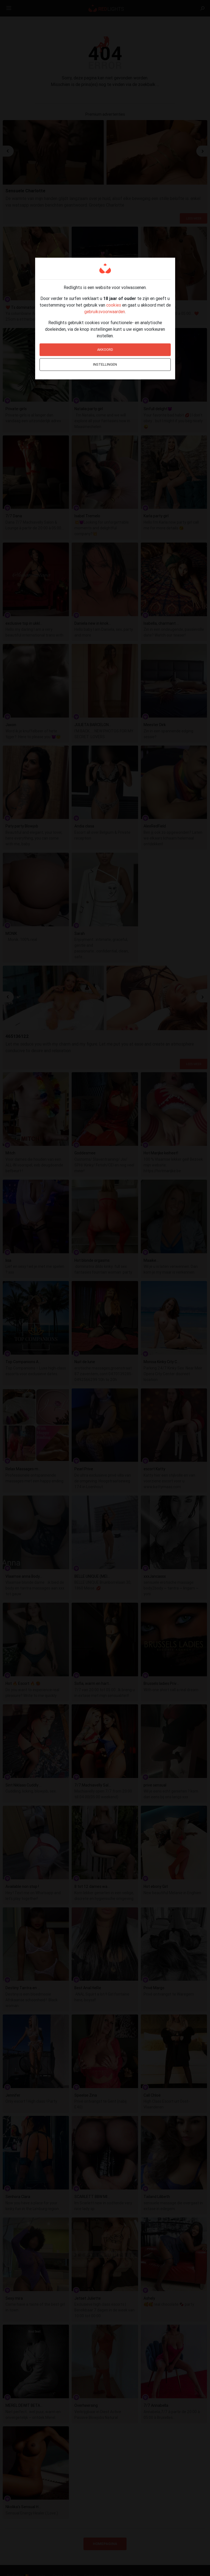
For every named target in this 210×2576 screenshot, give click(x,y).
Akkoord (105, 349)
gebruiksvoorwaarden (104, 311)
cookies (113, 305)
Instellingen (105, 364)
